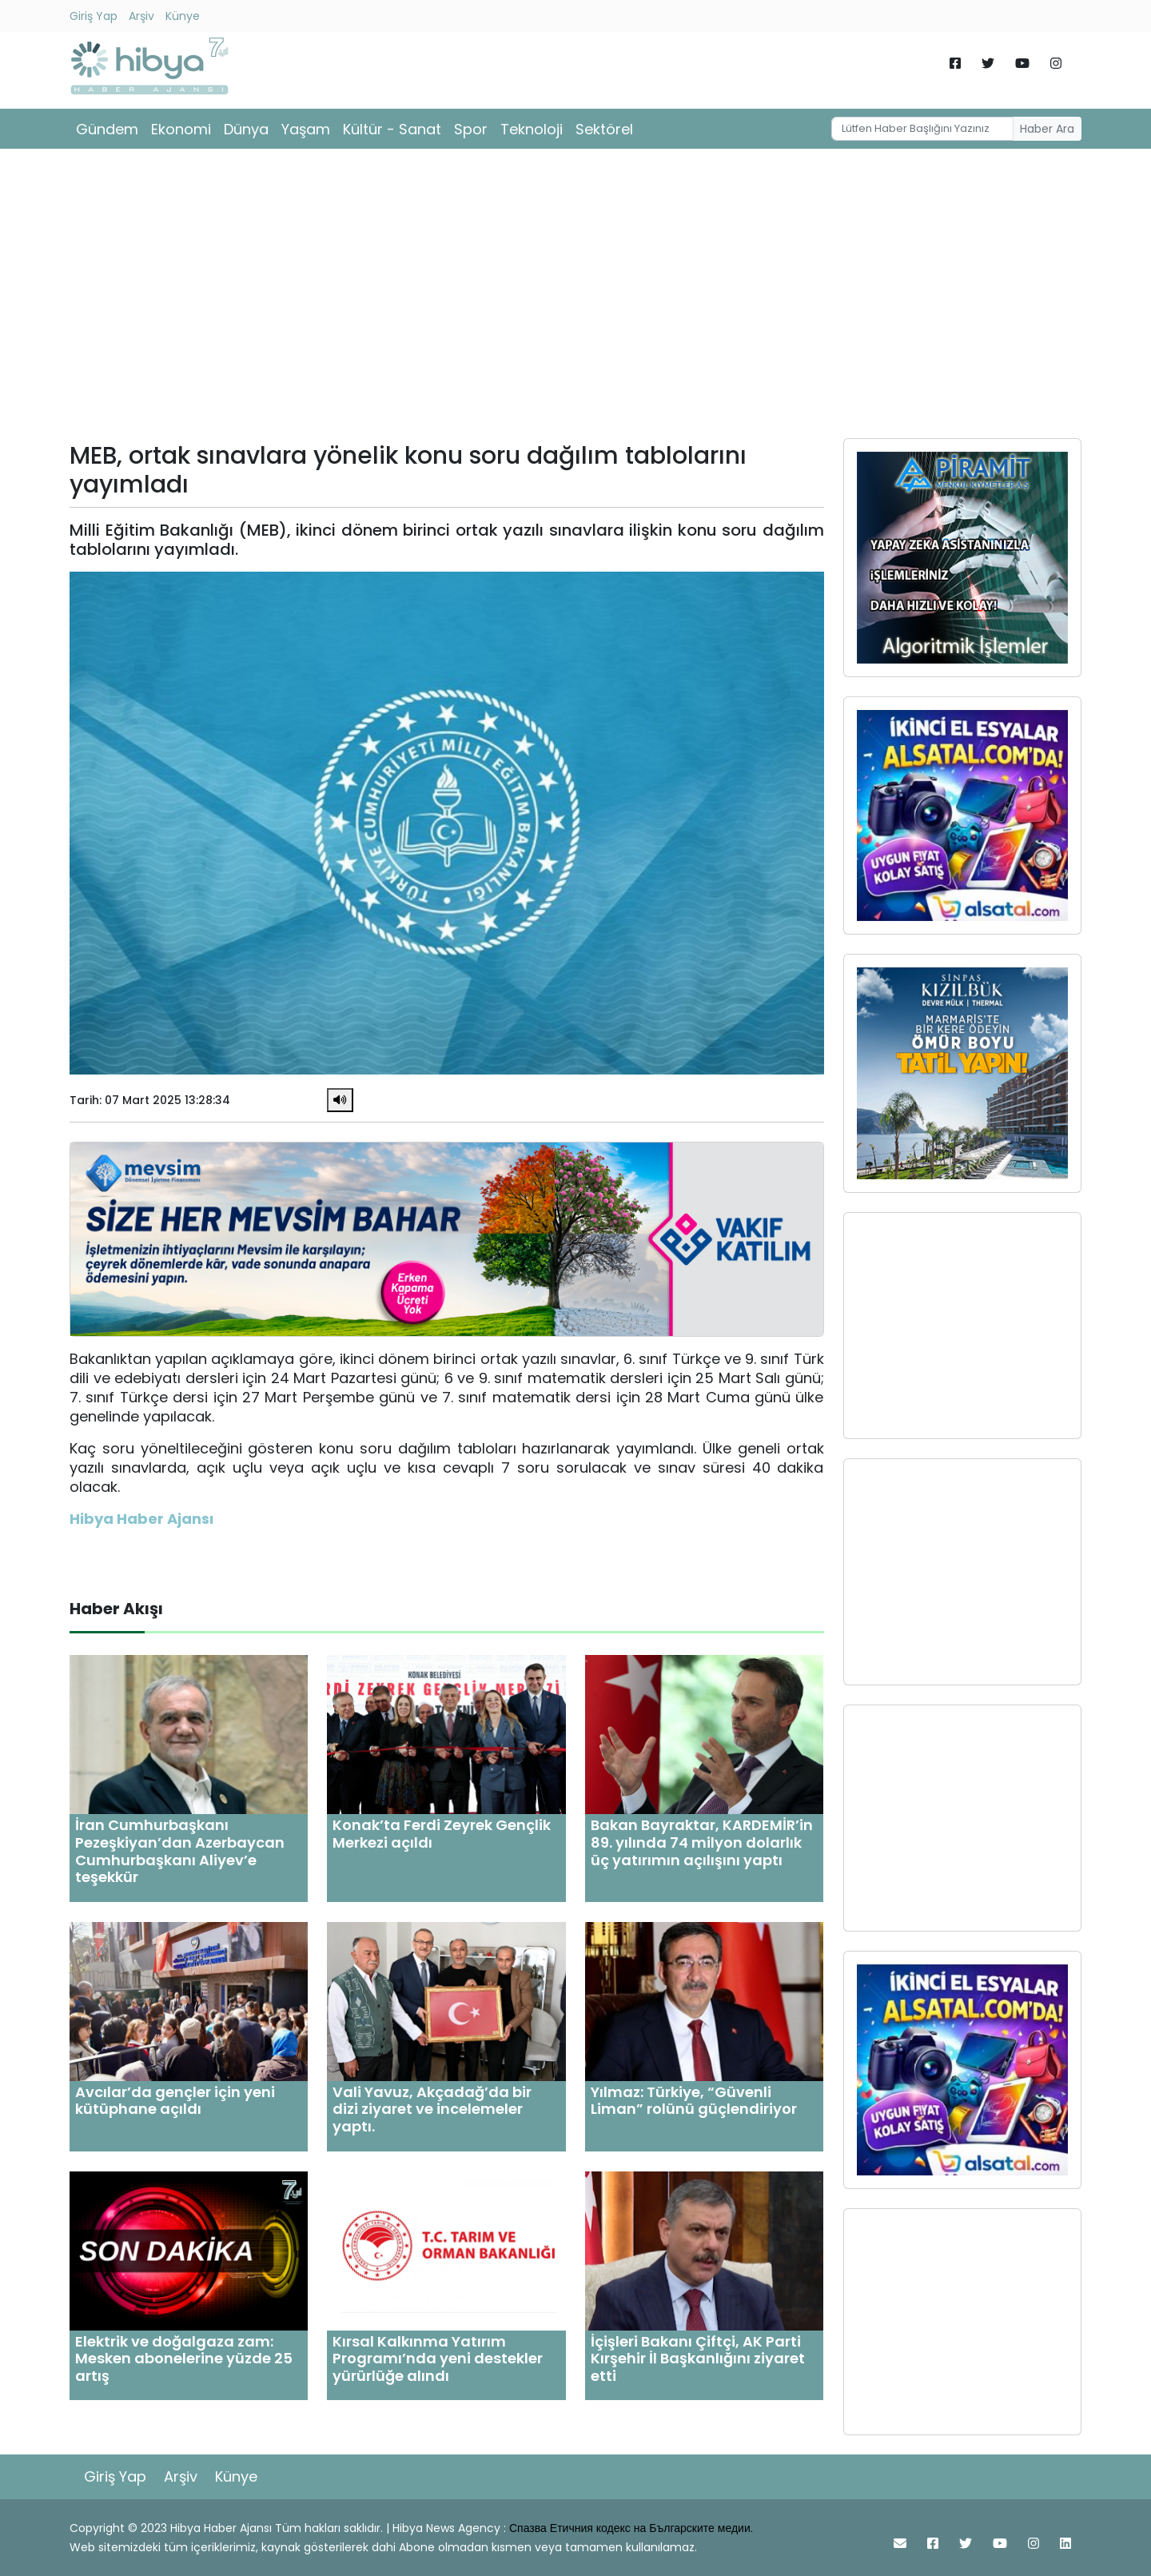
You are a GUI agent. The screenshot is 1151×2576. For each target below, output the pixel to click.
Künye (182, 16)
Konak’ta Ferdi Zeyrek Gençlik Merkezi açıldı (442, 1833)
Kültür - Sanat (392, 129)
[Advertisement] (575, 299)
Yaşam (305, 129)
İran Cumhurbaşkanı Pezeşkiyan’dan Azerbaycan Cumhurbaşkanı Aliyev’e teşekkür (180, 1851)
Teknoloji (531, 129)
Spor (471, 129)
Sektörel (604, 129)
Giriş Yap (93, 16)
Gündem (107, 129)
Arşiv (141, 16)
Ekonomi (181, 129)
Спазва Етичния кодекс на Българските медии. (631, 2528)
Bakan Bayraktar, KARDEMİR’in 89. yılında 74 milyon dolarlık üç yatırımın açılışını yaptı (702, 1842)
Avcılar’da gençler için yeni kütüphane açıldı (175, 2100)
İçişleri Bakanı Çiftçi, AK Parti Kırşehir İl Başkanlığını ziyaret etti (698, 2358)
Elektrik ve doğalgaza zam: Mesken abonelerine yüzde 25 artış (184, 2358)
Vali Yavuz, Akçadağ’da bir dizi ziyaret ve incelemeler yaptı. (432, 2109)
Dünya (246, 129)
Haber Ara (1047, 129)
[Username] (922, 129)
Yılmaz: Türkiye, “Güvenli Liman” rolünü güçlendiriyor (694, 2100)
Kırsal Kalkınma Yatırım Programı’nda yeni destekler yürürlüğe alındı (438, 2358)
